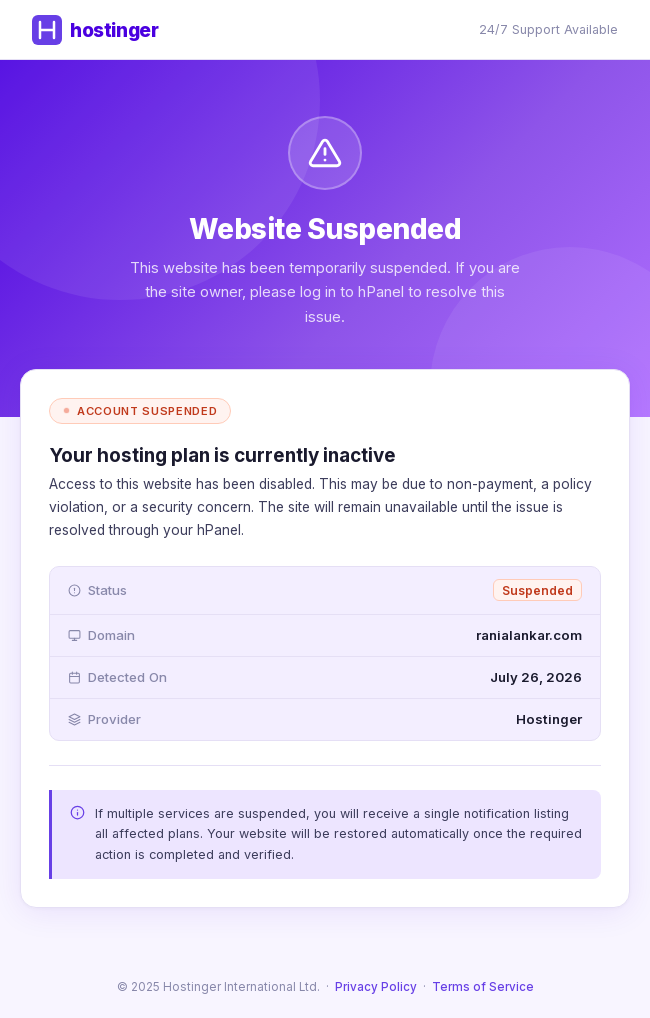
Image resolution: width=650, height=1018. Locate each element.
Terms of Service (483, 987)
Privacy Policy (376, 987)
